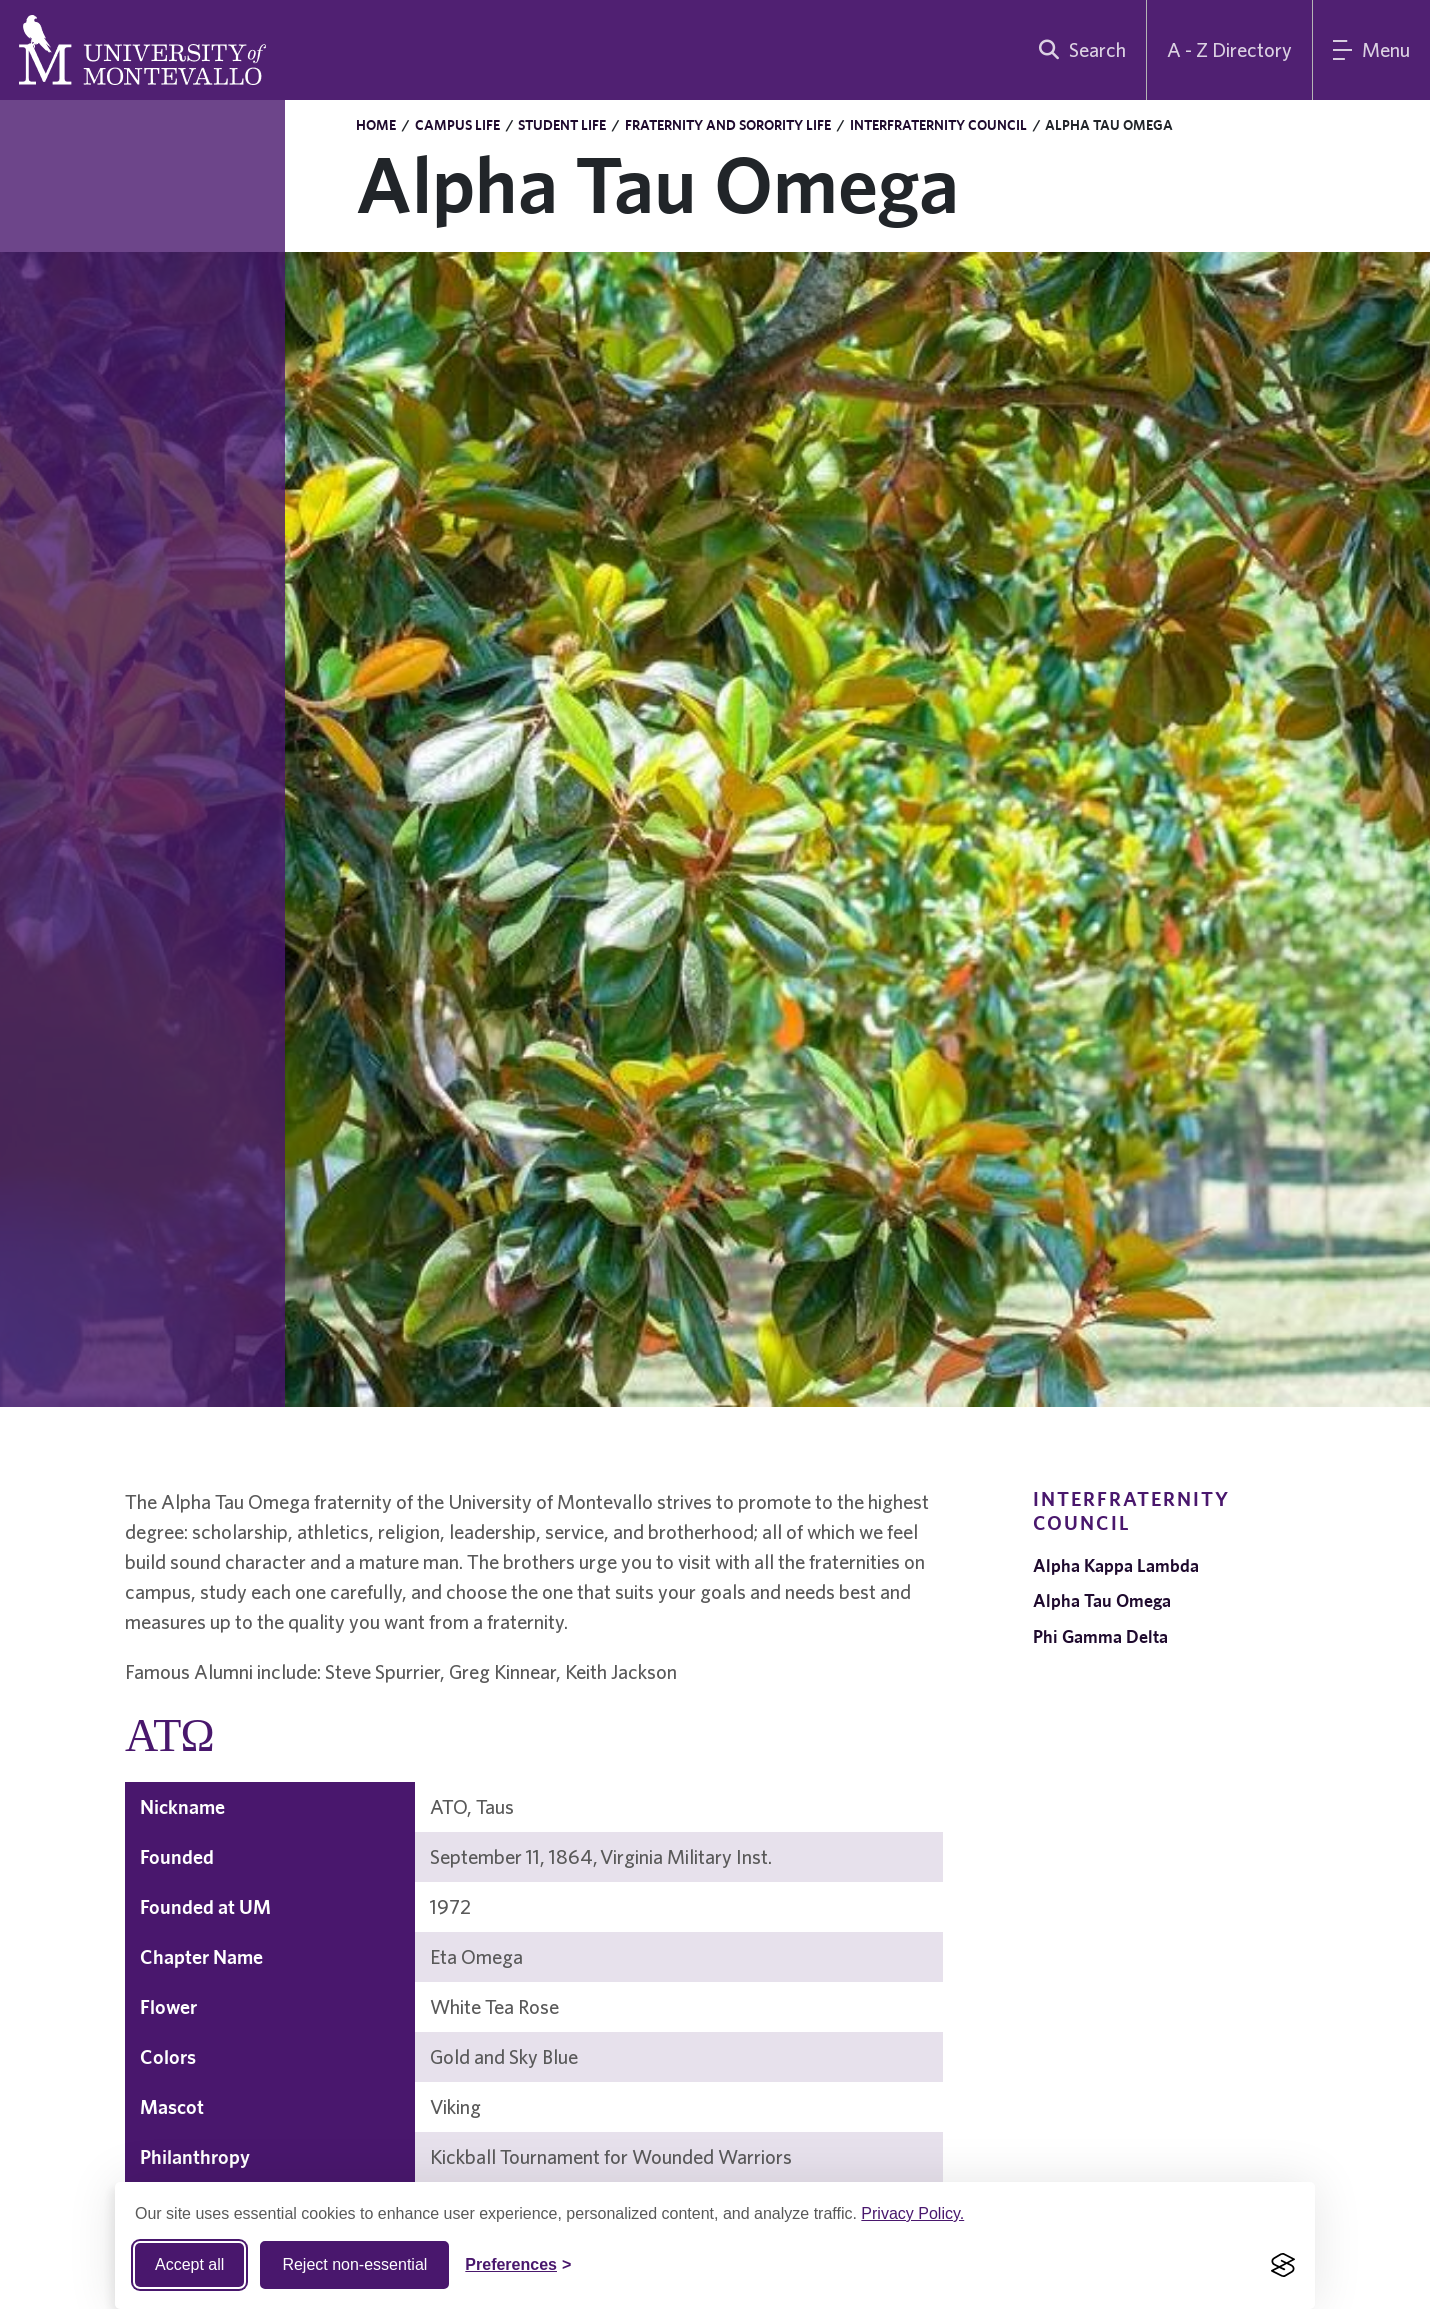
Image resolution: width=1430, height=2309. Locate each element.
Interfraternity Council (938, 125)
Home (376, 125)
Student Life (562, 125)
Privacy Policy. (912, 2213)
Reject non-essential (354, 2264)
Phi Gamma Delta (1100, 1636)
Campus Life (457, 125)
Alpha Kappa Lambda (1116, 1565)
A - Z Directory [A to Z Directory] (1229, 49)
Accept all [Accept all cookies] (189, 2264)
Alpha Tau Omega (1102, 1600)
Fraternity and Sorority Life (728, 125)
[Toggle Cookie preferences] (518, 2265)
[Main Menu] (1371, 50)
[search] (1078, 50)
